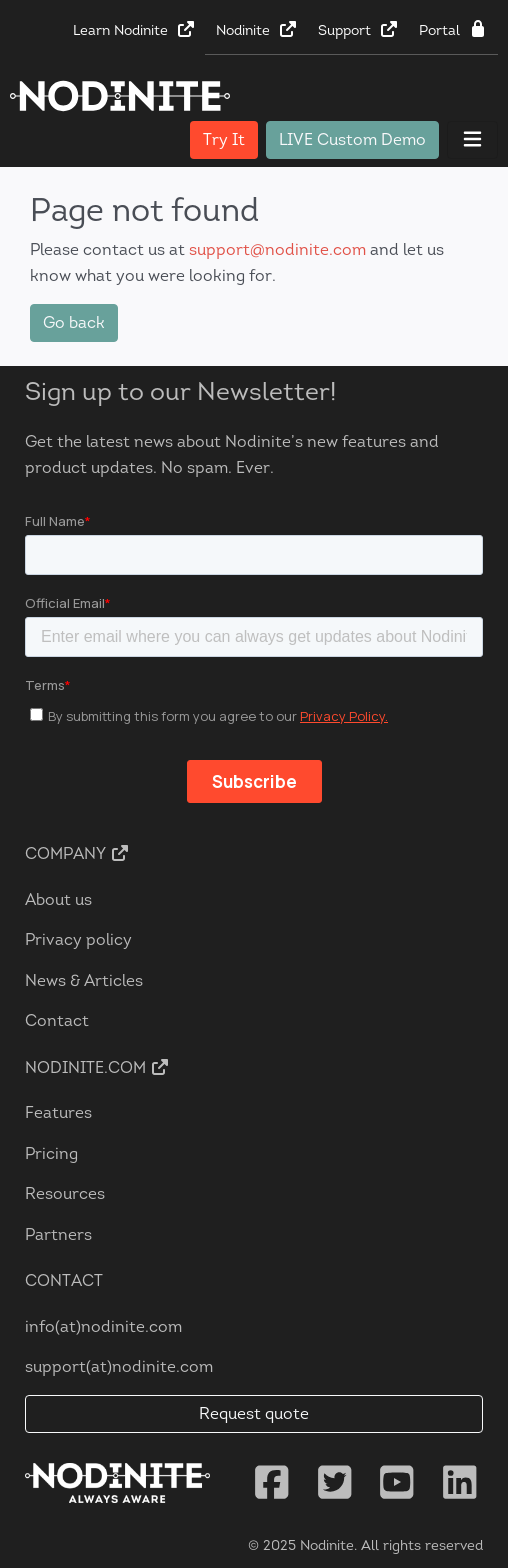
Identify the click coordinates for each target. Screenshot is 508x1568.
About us (58, 899)
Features (58, 1112)
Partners (58, 1234)
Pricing (51, 1153)
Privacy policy (78, 939)
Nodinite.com (97, 1067)
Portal (453, 30)
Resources (65, 1193)
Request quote (254, 1413)
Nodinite (257, 30)
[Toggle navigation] (472, 140)
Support (358, 30)
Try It (224, 139)
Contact (57, 1020)
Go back (74, 322)
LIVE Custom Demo (352, 139)
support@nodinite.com (277, 249)
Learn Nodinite (134, 30)
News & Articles (84, 980)
